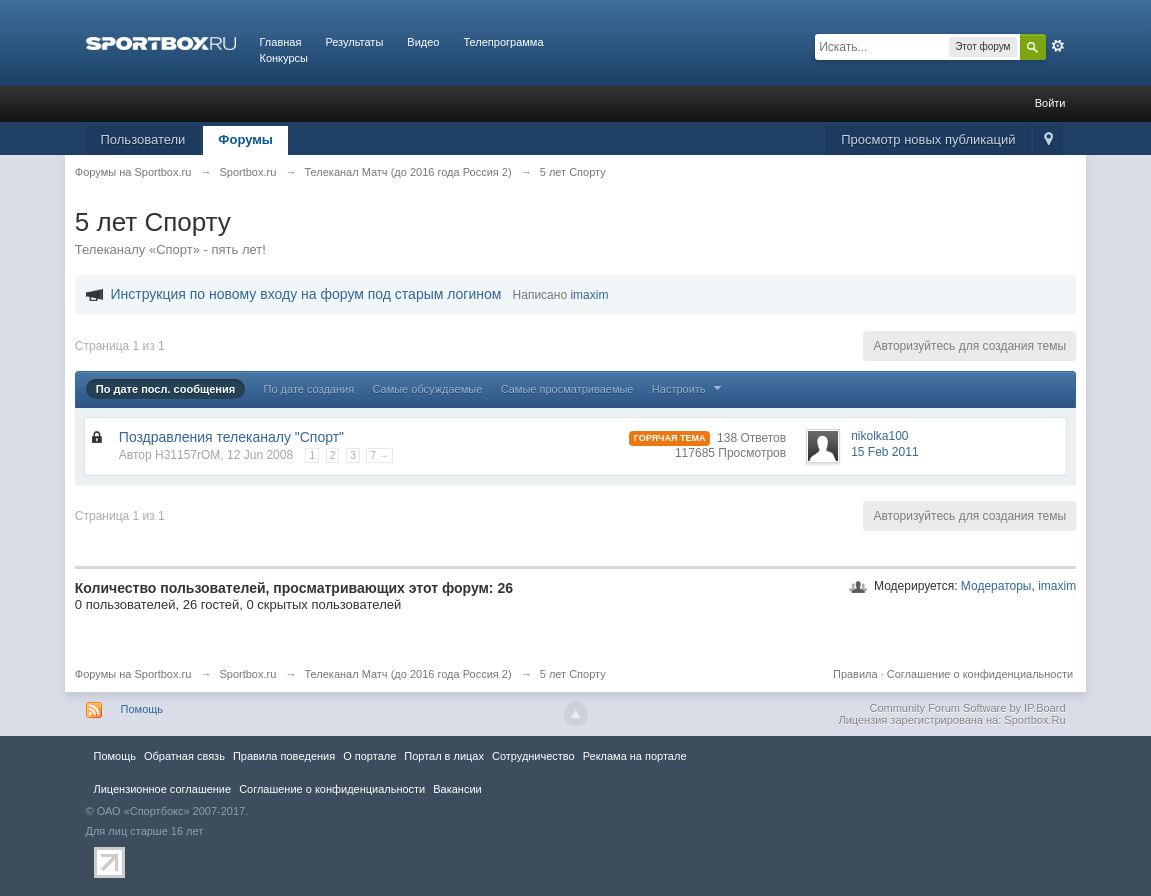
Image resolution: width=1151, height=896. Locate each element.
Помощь (142, 709)
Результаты (354, 42)
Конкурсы (284, 58)
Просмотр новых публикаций (928, 139)
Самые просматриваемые (567, 389)
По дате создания (309, 389)
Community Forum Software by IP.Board (967, 708)
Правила (855, 674)
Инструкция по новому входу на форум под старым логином (305, 294)
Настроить (689, 389)
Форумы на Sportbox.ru (133, 674)
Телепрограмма (503, 42)
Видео (423, 42)
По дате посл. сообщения (165, 389)
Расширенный (1058, 46)
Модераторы (996, 586)
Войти (1050, 103)
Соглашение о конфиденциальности (980, 674)
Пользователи (143, 139)
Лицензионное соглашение (163, 789)
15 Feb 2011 (884, 452)
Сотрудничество (533, 756)
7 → (379, 455)
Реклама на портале (635, 756)
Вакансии (457, 789)
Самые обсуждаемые (427, 389)
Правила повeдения (284, 756)
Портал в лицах (444, 756)
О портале (369, 756)
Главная (281, 42)
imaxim (1057, 586)
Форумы (245, 139)
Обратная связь (184, 756)
